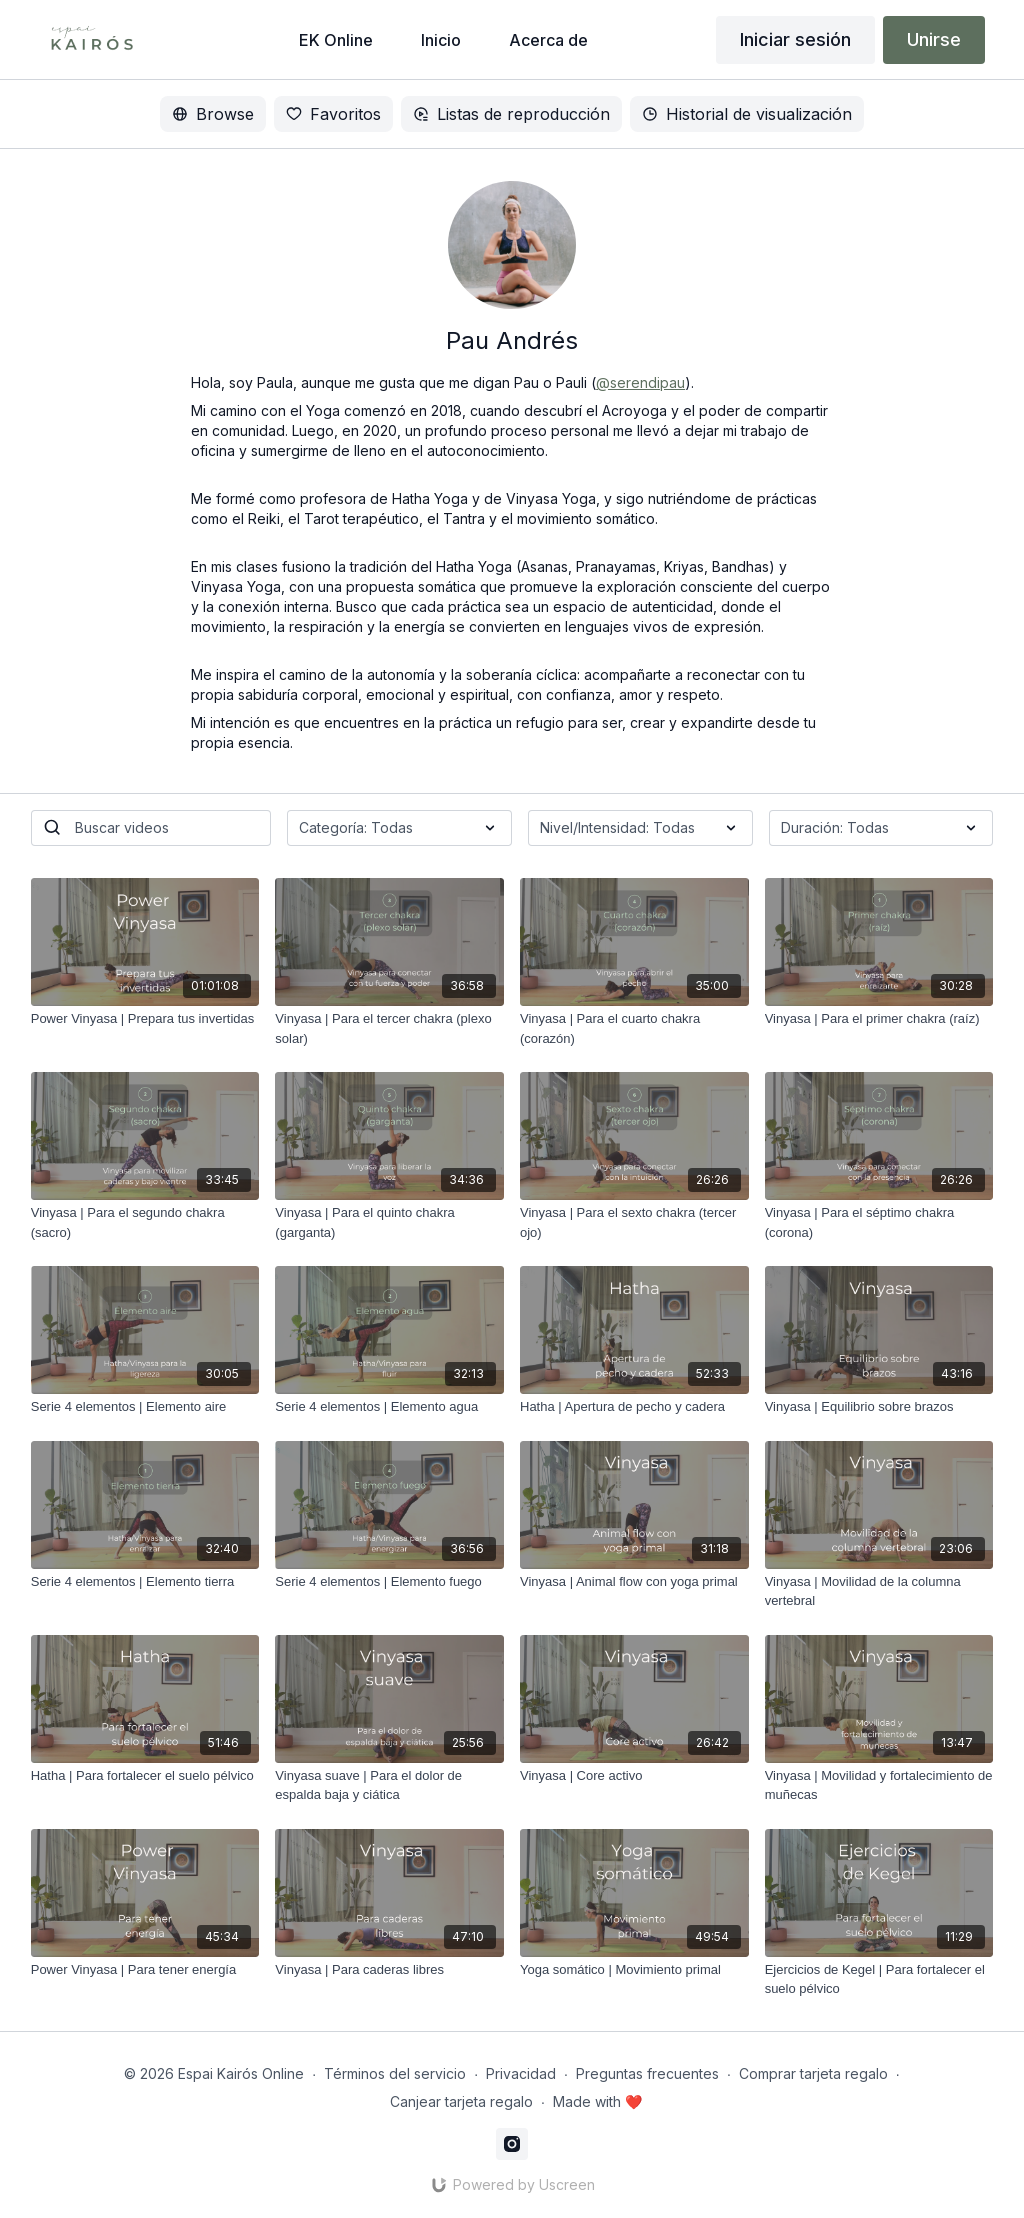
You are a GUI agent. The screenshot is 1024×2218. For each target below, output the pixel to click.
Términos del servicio (395, 2073)
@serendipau (640, 382)
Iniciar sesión (795, 39)
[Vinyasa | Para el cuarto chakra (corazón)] (634, 1028)
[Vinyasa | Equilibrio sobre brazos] (879, 1407)
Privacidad (521, 2073)
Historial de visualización (747, 114)
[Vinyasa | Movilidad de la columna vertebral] (879, 1591)
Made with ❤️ (597, 2101)
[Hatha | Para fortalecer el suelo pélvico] (145, 1776)
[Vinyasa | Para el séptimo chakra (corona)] (879, 1222)
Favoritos (333, 114)
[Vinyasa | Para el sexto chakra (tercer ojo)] (634, 1222)
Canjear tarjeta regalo (461, 2101)
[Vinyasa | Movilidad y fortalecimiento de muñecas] (879, 1785)
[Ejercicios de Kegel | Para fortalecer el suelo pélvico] (879, 1979)
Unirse (934, 39)
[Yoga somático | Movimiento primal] (634, 1970)
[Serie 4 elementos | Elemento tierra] (145, 1582)
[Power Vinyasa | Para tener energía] (145, 1970)
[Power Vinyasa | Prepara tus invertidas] (145, 1019)
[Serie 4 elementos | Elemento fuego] (389, 1582)
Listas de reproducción (511, 114)
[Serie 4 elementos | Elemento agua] (389, 1407)
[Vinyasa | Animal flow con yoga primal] (634, 1582)
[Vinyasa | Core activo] (634, 1776)
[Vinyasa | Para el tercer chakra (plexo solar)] (389, 1028)
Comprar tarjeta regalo (813, 2073)
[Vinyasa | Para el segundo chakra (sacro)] (145, 1222)
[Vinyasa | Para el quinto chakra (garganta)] (389, 1222)
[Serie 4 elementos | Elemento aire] (145, 1407)
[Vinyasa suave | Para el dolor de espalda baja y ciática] (389, 1785)
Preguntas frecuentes (647, 2073)
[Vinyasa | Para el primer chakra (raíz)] (879, 1019)
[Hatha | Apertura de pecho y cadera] (634, 1407)
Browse (213, 114)
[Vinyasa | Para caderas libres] (389, 1970)
